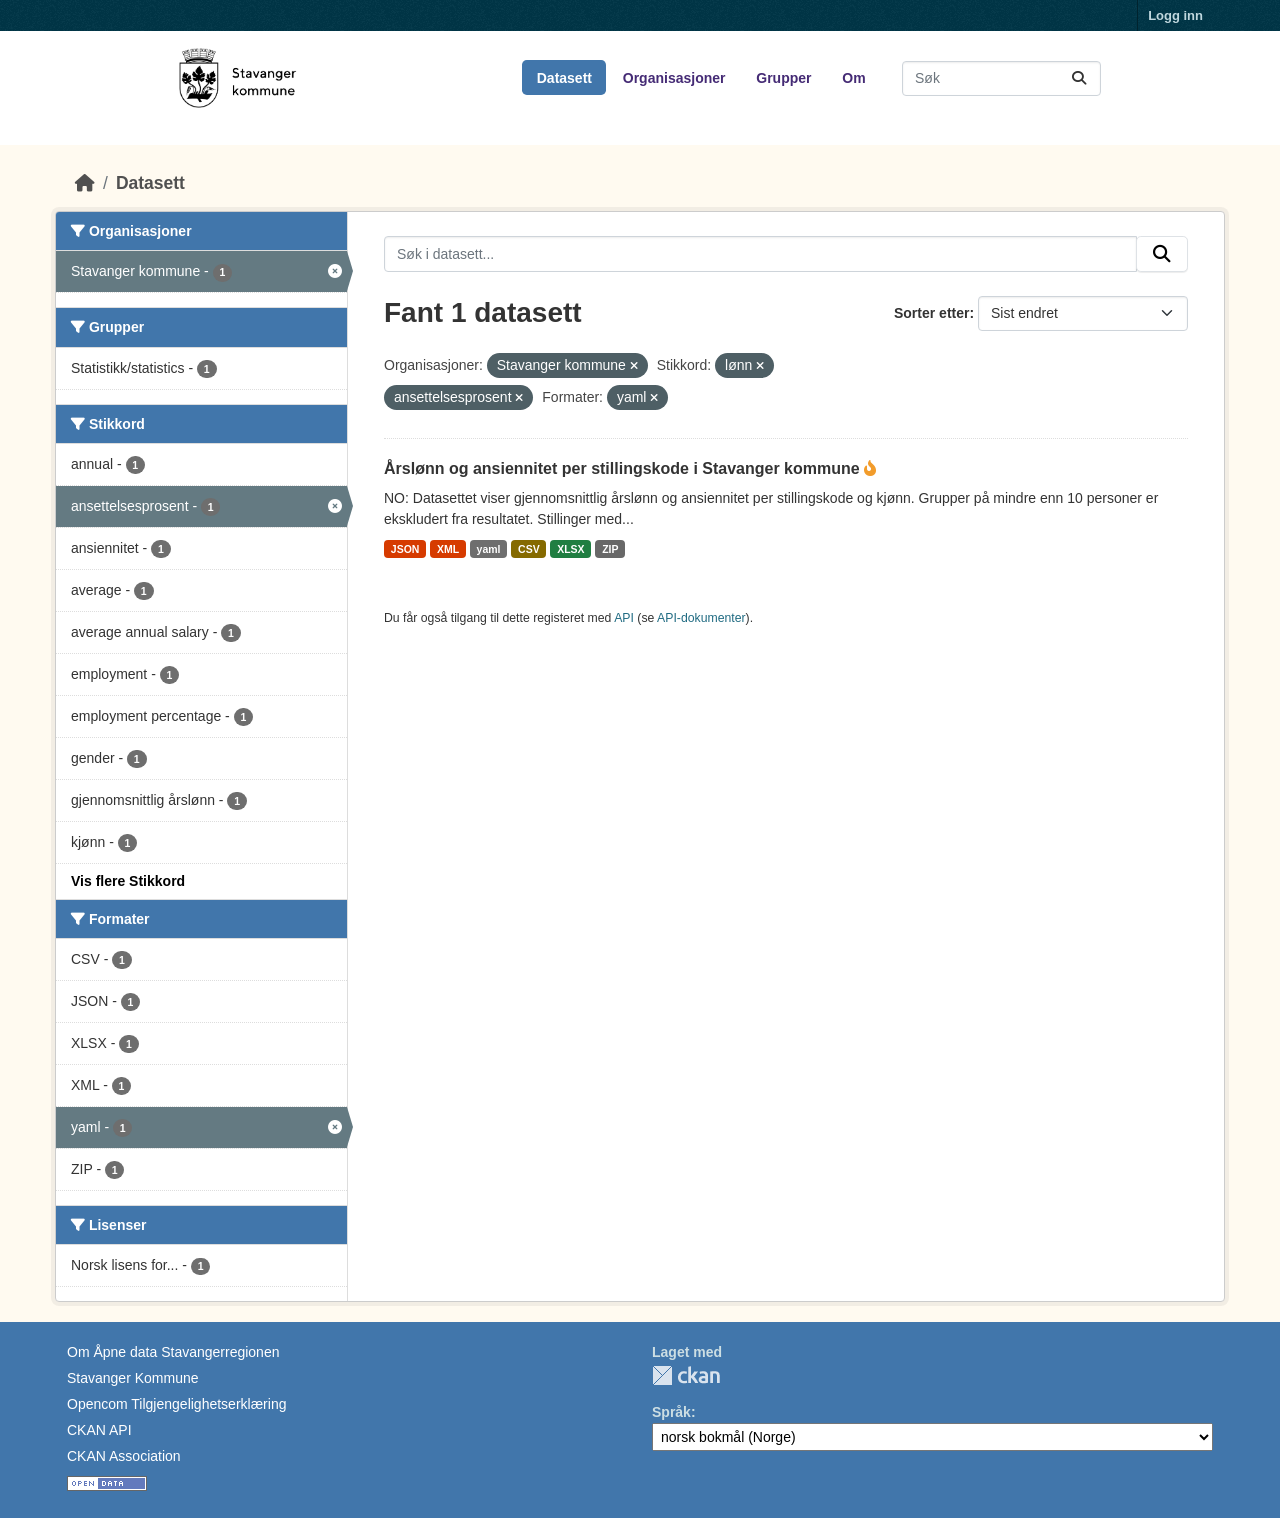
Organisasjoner (674, 78)
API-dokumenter (701, 618)
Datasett (564, 78)
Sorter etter (931, 313)
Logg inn (1175, 15)
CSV (529, 549)
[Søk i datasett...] (1001, 78)
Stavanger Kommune (133, 1378)
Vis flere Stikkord (128, 881)
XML (448, 549)
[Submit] (1079, 78)
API (624, 618)
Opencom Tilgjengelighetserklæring (176, 1404)
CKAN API (99, 1430)
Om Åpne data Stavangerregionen (173, 1352)
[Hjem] (85, 183)
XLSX (570, 549)
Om (853, 78)
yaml (489, 549)
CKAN (686, 1375)
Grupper (783, 78)
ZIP (610, 549)
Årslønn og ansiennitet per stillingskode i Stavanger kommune (624, 468)
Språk (671, 1412)
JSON (405, 549)
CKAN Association (124, 1456)
